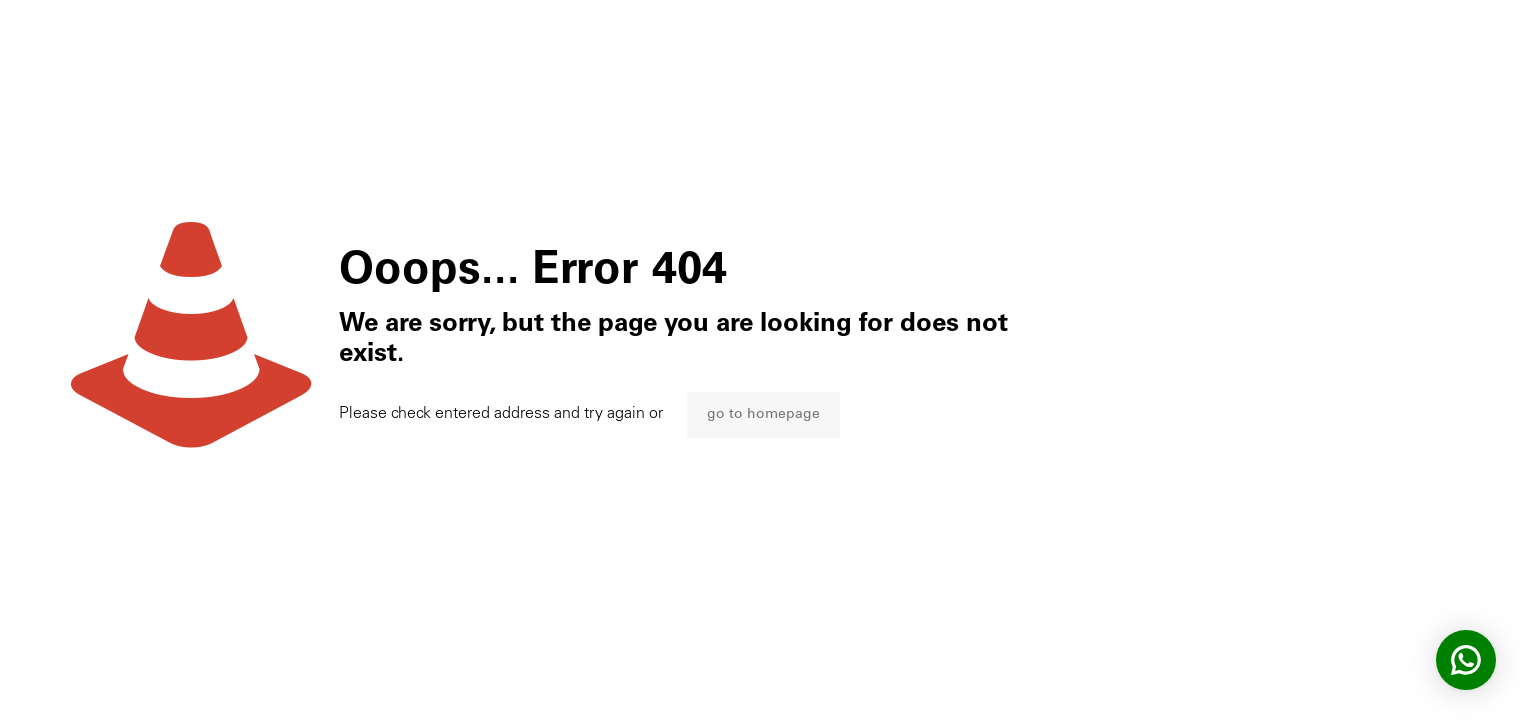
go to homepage (763, 415)
